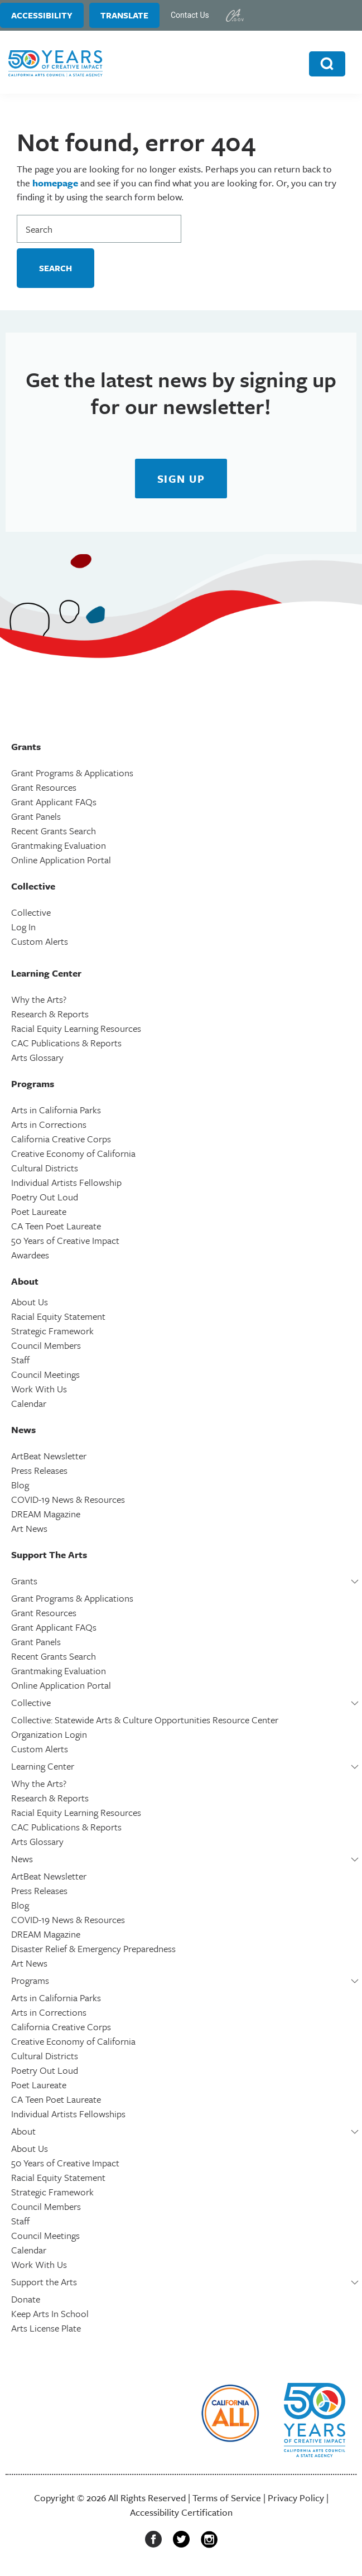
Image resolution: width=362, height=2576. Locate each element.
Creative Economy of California (73, 1153)
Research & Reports (50, 1014)
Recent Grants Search (53, 831)
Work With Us (39, 1389)
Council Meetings (45, 1374)
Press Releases (39, 1470)
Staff (20, 1360)
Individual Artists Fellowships (68, 2114)
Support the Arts (44, 2282)
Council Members (46, 1345)
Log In (23, 927)
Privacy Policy (296, 2498)
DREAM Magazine (45, 1514)
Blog (20, 1485)
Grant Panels (36, 816)
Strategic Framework (52, 1331)
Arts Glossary (37, 1057)
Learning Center (42, 1766)
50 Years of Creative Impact (65, 1240)
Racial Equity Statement (58, 1316)
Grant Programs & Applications (72, 773)
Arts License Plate (46, 2328)
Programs (30, 1980)
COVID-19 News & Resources (68, 1499)
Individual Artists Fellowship (66, 1182)
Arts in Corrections (48, 1124)
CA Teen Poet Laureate (56, 1226)
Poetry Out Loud (44, 1197)
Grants (24, 1581)
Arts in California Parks (56, 1110)
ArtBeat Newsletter (48, 1456)
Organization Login (49, 1734)
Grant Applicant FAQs (53, 802)
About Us (29, 1302)
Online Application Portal (61, 860)
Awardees (30, 1255)
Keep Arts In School (50, 2313)
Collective (31, 912)
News (22, 1859)
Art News (29, 1528)
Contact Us (190, 15)
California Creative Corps (61, 1139)
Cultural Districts (44, 1168)
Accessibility (42, 15)
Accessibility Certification (181, 2512)
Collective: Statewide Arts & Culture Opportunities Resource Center (144, 1720)
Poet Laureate (38, 1211)
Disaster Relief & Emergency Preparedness (93, 1948)
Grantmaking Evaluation (58, 845)
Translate (124, 15)
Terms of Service (226, 2498)
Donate (25, 2299)
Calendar (28, 1403)
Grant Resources (43, 787)
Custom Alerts (39, 941)
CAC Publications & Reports (66, 1043)
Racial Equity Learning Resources (76, 1028)
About (23, 2131)
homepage (55, 183)
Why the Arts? (38, 999)
